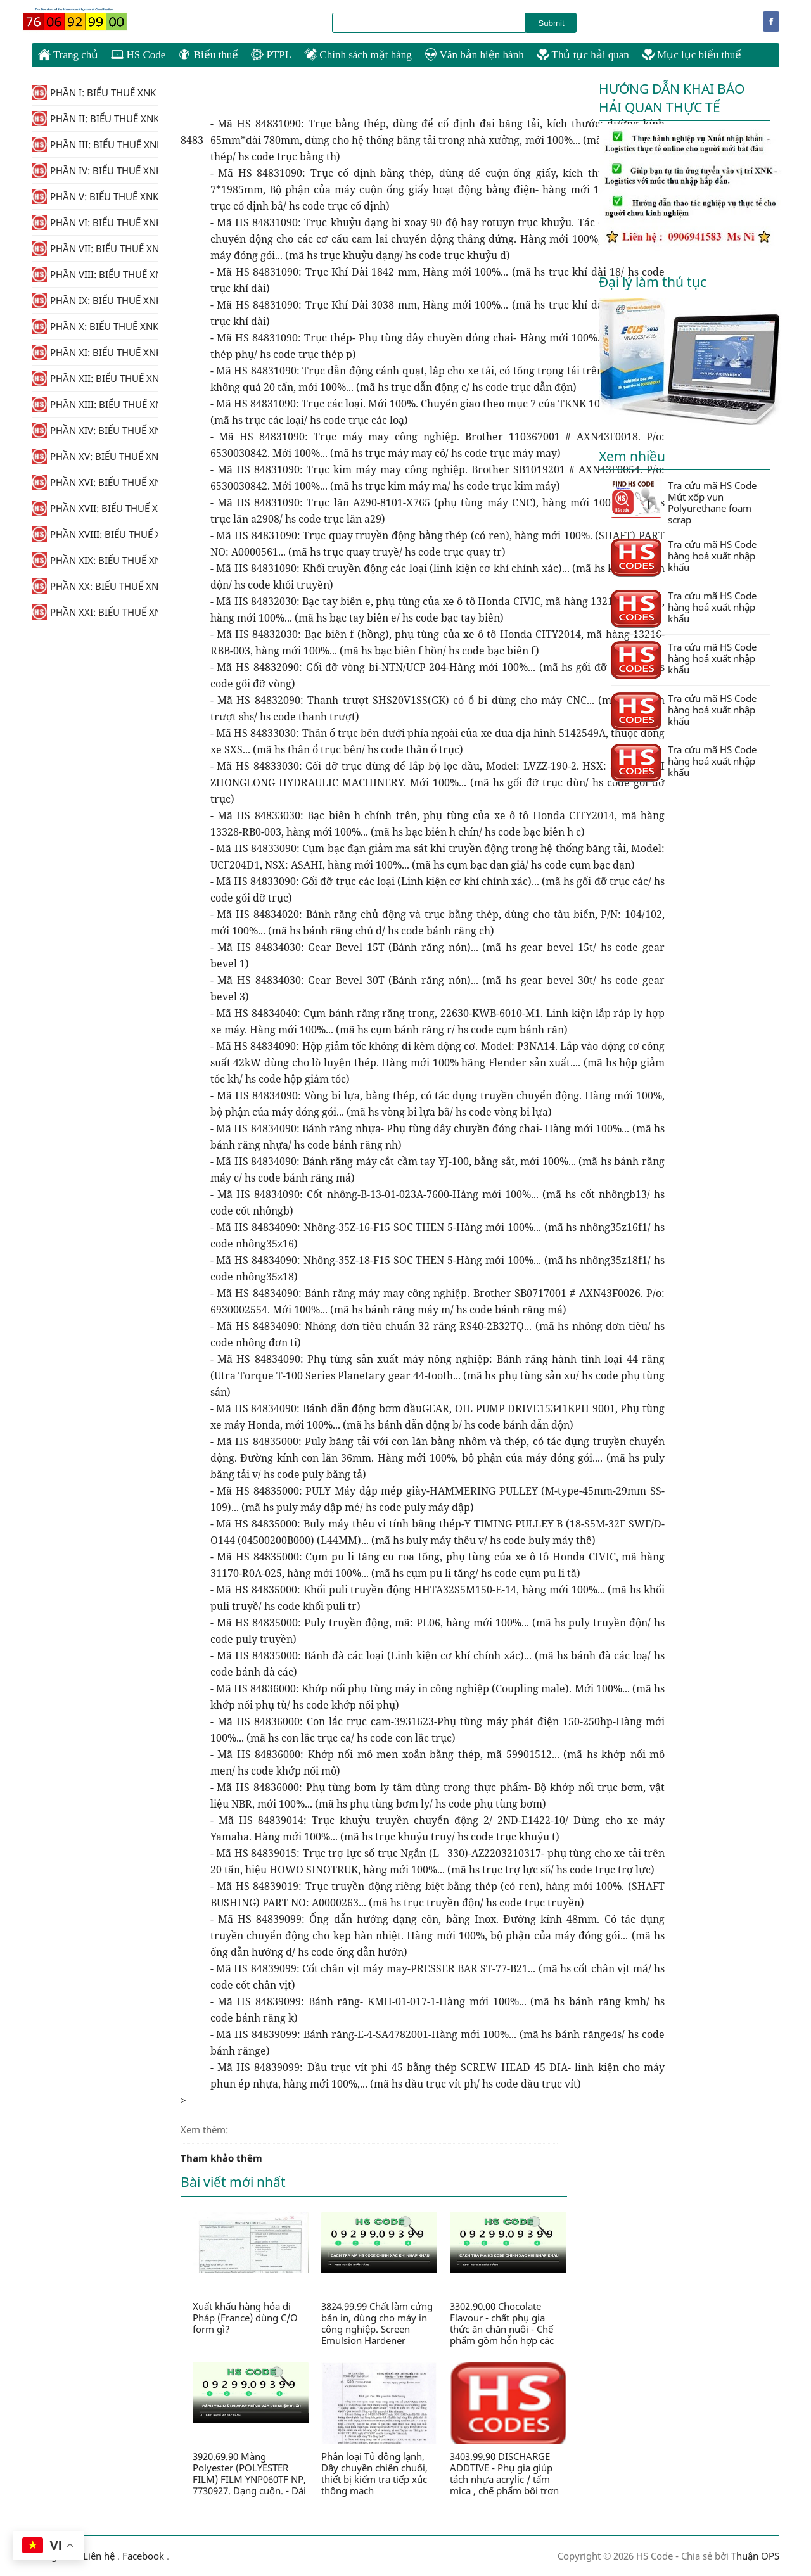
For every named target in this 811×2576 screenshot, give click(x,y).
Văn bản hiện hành (474, 55)
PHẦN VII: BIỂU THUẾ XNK (95, 248)
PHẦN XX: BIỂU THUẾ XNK (95, 586)
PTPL (271, 55)
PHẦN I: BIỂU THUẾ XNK (94, 92)
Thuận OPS (754, 2555)
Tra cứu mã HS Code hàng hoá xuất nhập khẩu (684, 557)
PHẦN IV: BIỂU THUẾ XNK (95, 170)
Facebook (143, 2555)
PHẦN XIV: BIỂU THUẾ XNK (95, 430)
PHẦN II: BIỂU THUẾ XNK (95, 118)
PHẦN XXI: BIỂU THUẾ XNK (95, 612)
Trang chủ (68, 54)
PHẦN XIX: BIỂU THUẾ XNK (95, 560)
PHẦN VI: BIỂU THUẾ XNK (95, 222)
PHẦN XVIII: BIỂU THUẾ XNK (95, 534)
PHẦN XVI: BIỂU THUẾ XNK (95, 482)
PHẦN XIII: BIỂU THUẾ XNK (95, 404)
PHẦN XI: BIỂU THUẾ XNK (95, 352)
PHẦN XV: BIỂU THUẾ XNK (95, 456)
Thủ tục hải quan (583, 55)
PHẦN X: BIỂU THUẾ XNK (95, 326)
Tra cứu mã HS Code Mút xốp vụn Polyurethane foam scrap (684, 502)
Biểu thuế (208, 55)
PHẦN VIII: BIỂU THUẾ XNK (95, 274)
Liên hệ (99, 2555)
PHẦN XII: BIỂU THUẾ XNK (95, 378)
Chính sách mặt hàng (358, 55)
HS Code (138, 55)
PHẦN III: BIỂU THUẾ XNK (95, 144)
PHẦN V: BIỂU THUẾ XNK (95, 196)
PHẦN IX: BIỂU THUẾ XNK (95, 300)
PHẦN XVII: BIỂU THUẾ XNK (95, 508)
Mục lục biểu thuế (691, 55)
